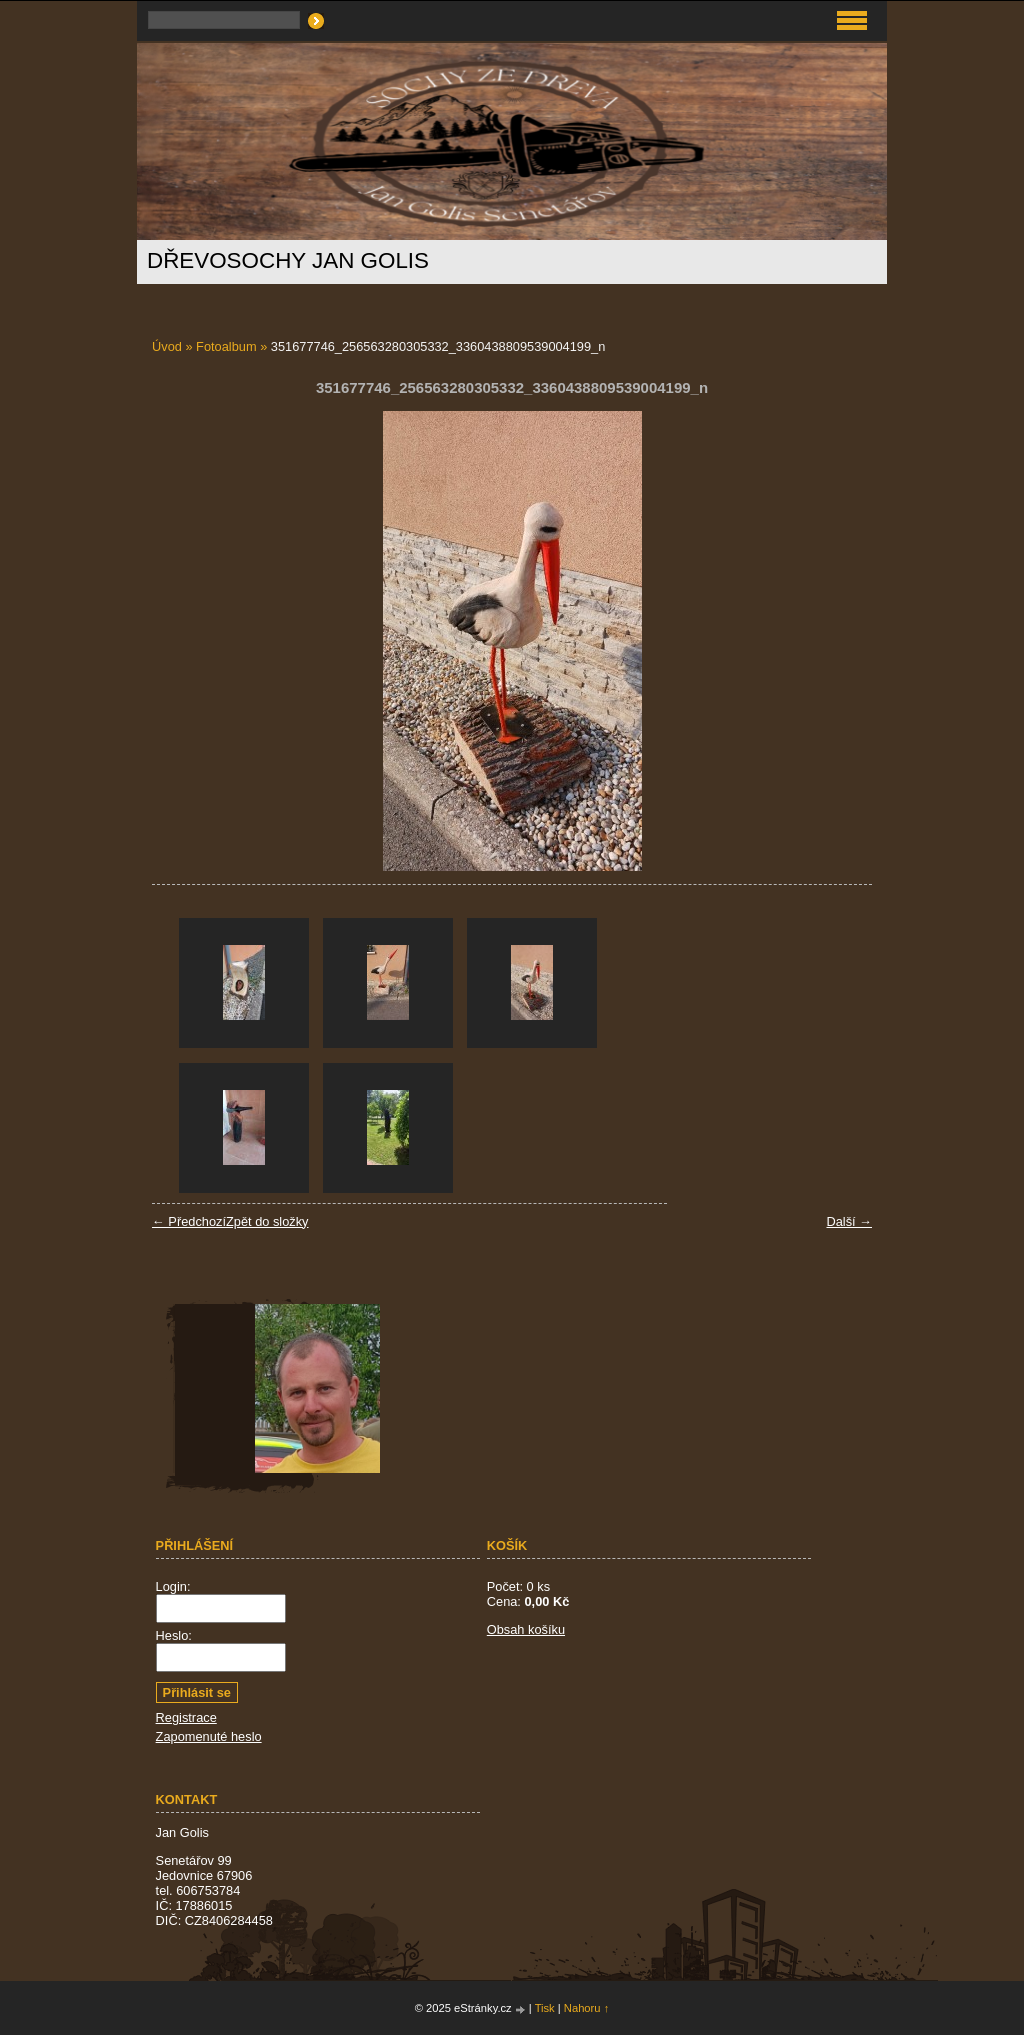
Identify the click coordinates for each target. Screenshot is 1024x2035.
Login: (173, 1586)
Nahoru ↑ (586, 2008)
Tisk (545, 2008)
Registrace (186, 1717)
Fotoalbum (226, 346)
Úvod (167, 346)
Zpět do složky (267, 1221)
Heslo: (174, 1635)
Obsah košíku (526, 1629)
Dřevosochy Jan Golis (288, 260)
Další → (849, 1221)
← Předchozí (189, 1221)
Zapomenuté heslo (209, 1736)
